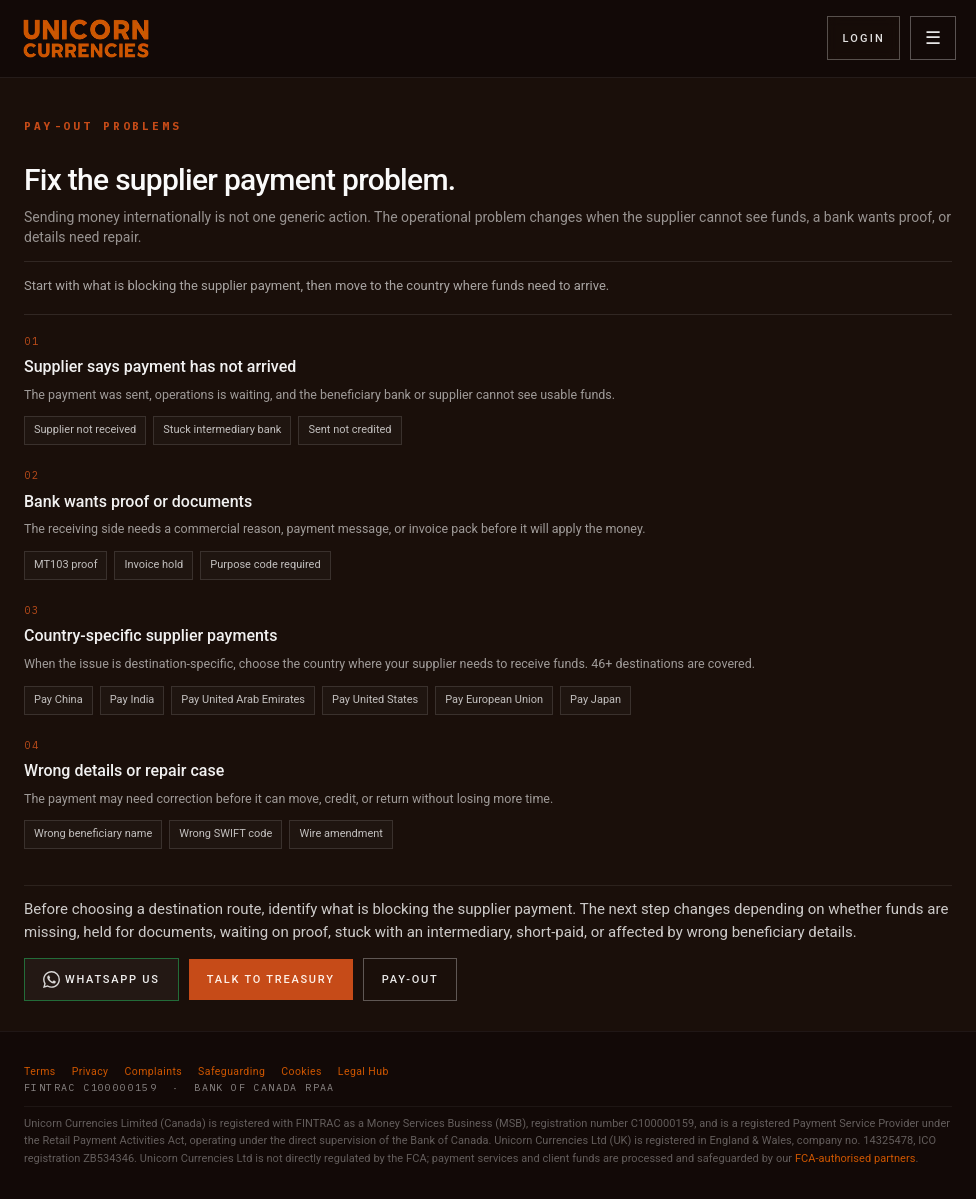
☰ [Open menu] (933, 38)
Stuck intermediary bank (222, 429)
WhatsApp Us (101, 979)
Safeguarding (231, 1071)
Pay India (132, 699)
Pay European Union (494, 699)
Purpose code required (265, 564)
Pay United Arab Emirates (243, 699)
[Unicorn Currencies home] (86, 38)
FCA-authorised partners (855, 1158)
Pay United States (375, 699)
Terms (40, 1071)
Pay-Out (410, 979)
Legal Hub (363, 1071)
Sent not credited (349, 429)
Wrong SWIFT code (225, 833)
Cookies (301, 1071)
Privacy (90, 1071)
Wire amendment (341, 833)
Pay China (58, 699)
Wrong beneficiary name (93, 833)
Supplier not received (85, 429)
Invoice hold (153, 564)
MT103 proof (65, 564)
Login (863, 38)
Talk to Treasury (271, 979)
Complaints (154, 1071)
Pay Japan (595, 699)
